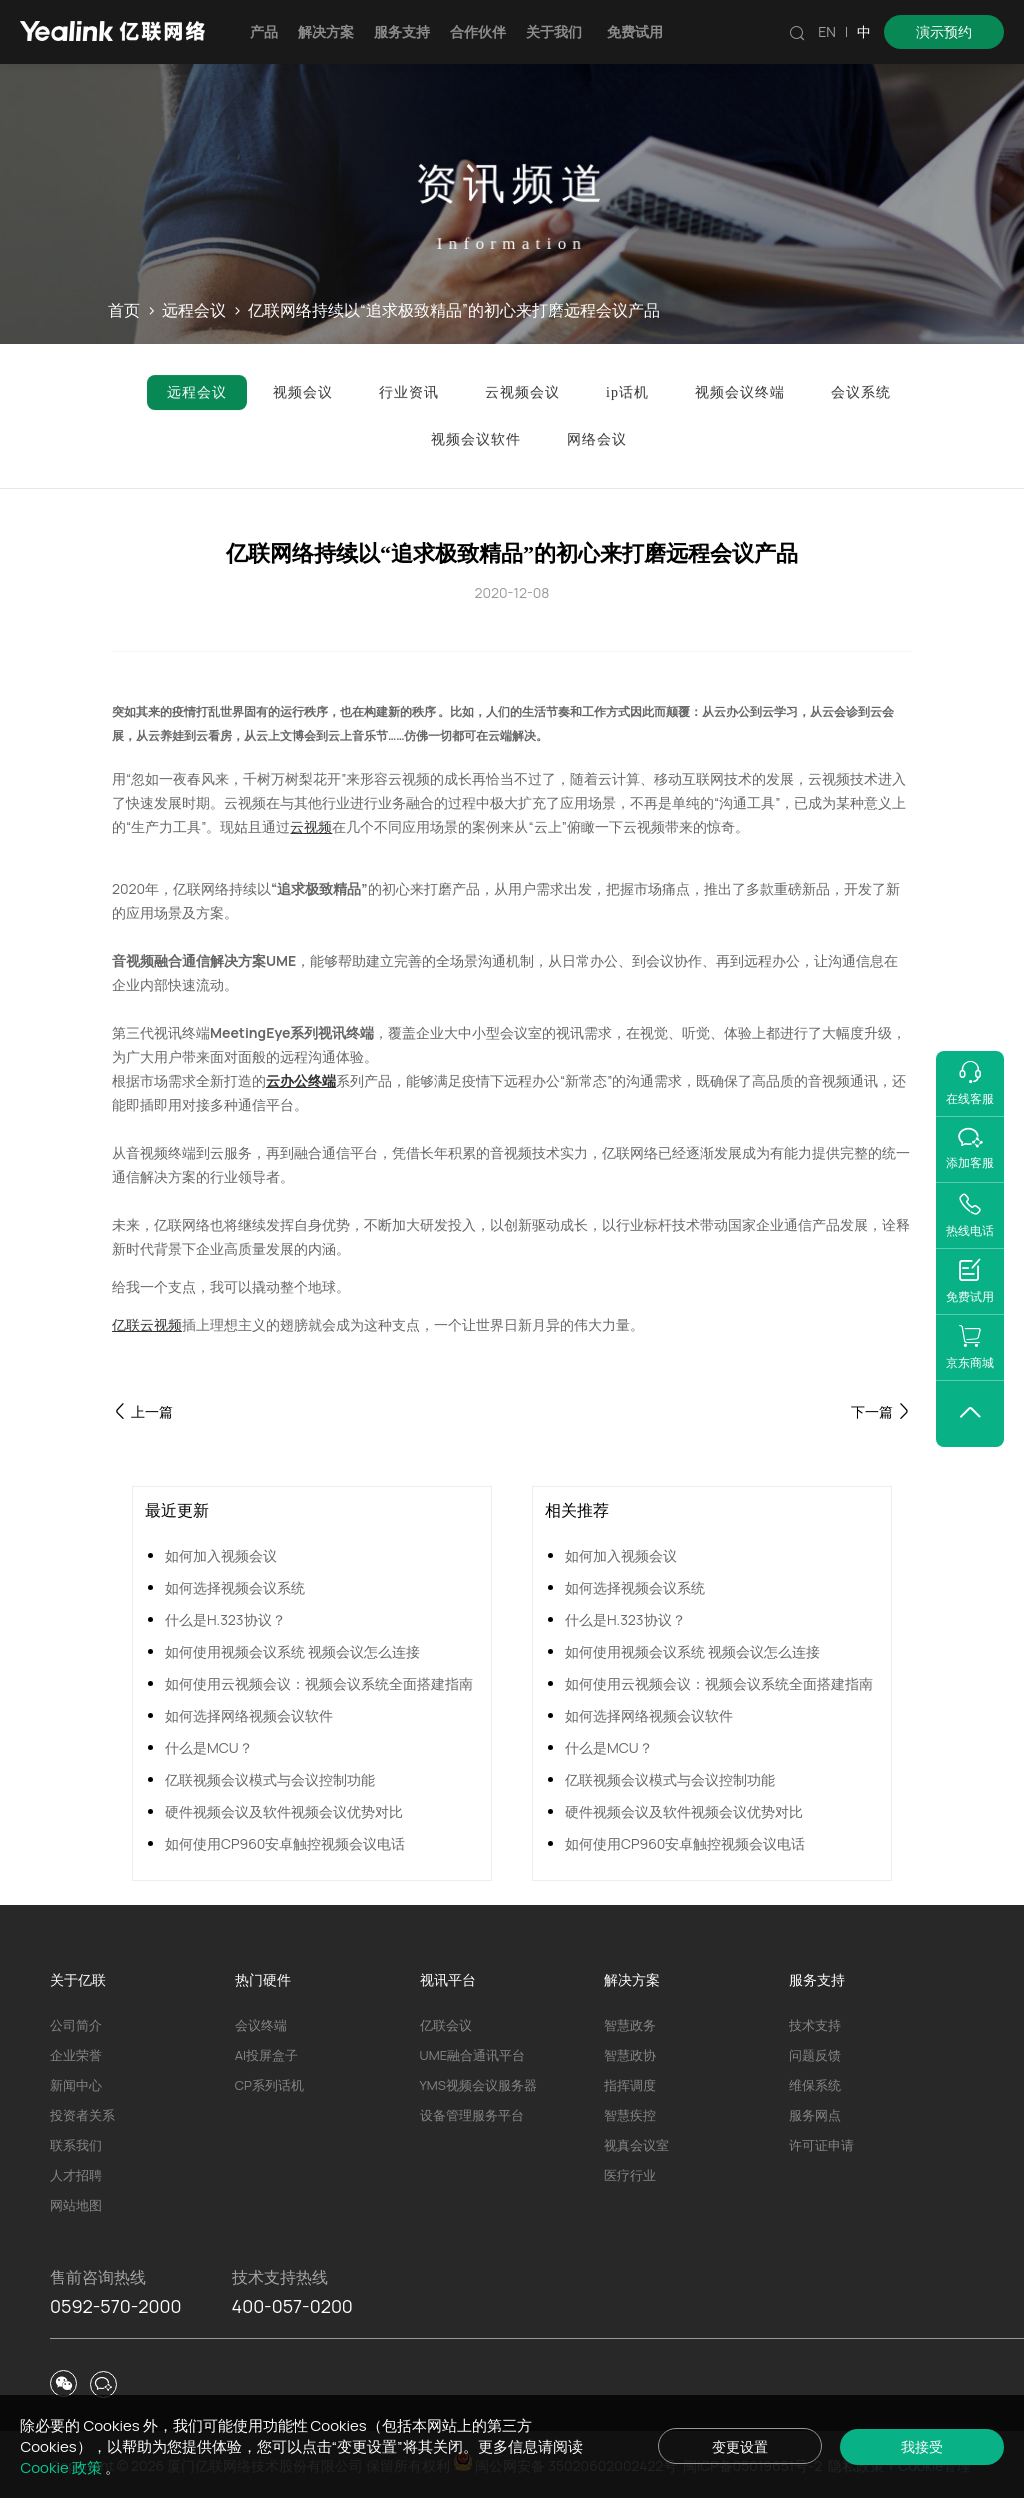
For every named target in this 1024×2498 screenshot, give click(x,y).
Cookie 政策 (62, 2467)
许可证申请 (821, 2145)
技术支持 (815, 2025)
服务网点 (815, 2115)
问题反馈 (815, 2055)
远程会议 (194, 311)
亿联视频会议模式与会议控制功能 (270, 1779)
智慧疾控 (630, 2115)
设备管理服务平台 (472, 2115)
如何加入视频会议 (221, 1555)
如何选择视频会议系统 (235, 1587)
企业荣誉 (76, 2055)
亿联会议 (446, 2025)
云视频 (311, 826)
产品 (264, 31)
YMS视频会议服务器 (478, 2085)
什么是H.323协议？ (225, 1619)
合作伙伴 (478, 31)
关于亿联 (78, 1979)
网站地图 (76, 2205)
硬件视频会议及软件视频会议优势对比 (284, 1811)
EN (827, 31)
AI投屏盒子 (266, 2055)
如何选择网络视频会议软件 (249, 1715)
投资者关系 (82, 2115)
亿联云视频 (147, 1324)
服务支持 (402, 31)
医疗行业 (630, 2175)
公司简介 (76, 2025)
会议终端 (261, 2025)
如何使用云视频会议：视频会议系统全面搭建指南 (319, 1683)
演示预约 (944, 31)
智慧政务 (630, 2025)
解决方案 (326, 31)
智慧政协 (630, 2055)
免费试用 (635, 31)
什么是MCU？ (209, 1747)
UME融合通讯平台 (472, 2055)
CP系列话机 (269, 2085)
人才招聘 (76, 2175)
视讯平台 (448, 1979)
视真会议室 (636, 2145)
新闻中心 (76, 2085)
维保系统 (815, 2085)
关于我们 (554, 31)
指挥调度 (630, 2085)
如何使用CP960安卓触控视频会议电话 (285, 1843)
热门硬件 (263, 1979)
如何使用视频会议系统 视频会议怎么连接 (292, 1651)
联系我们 (76, 2145)
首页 (124, 311)
